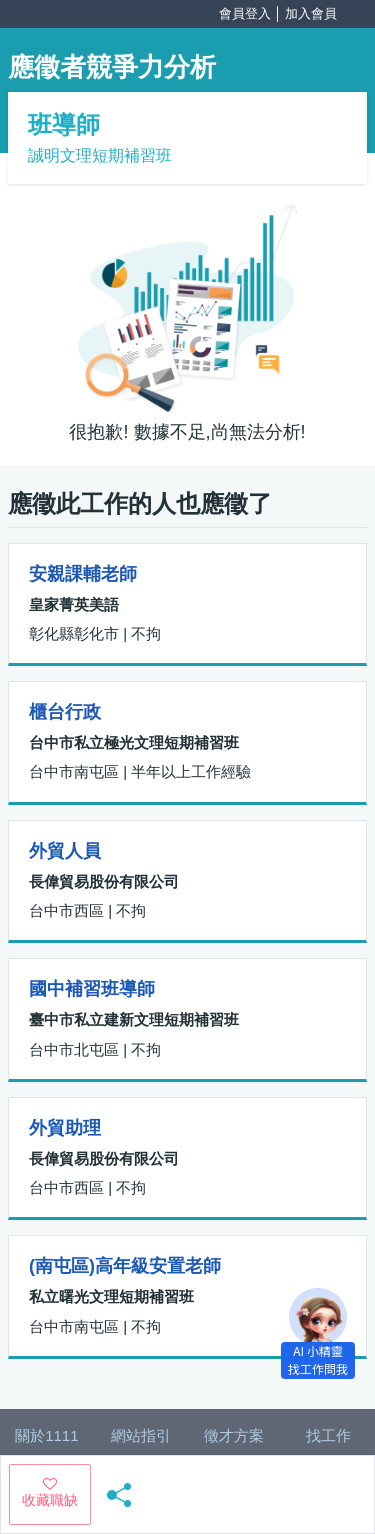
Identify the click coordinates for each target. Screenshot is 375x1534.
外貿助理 (65, 1128)
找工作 (328, 1435)
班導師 (64, 124)
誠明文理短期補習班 (100, 155)
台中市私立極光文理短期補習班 (134, 742)
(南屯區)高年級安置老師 (125, 1266)
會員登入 (245, 13)
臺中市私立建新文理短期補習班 (134, 1019)
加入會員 (311, 13)
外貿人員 (65, 851)
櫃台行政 (65, 712)
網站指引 (141, 1435)
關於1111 (46, 1435)
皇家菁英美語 (74, 604)
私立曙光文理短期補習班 (111, 1296)
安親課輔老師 (83, 574)
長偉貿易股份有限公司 (104, 881)
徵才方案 (234, 1435)
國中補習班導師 (92, 989)
